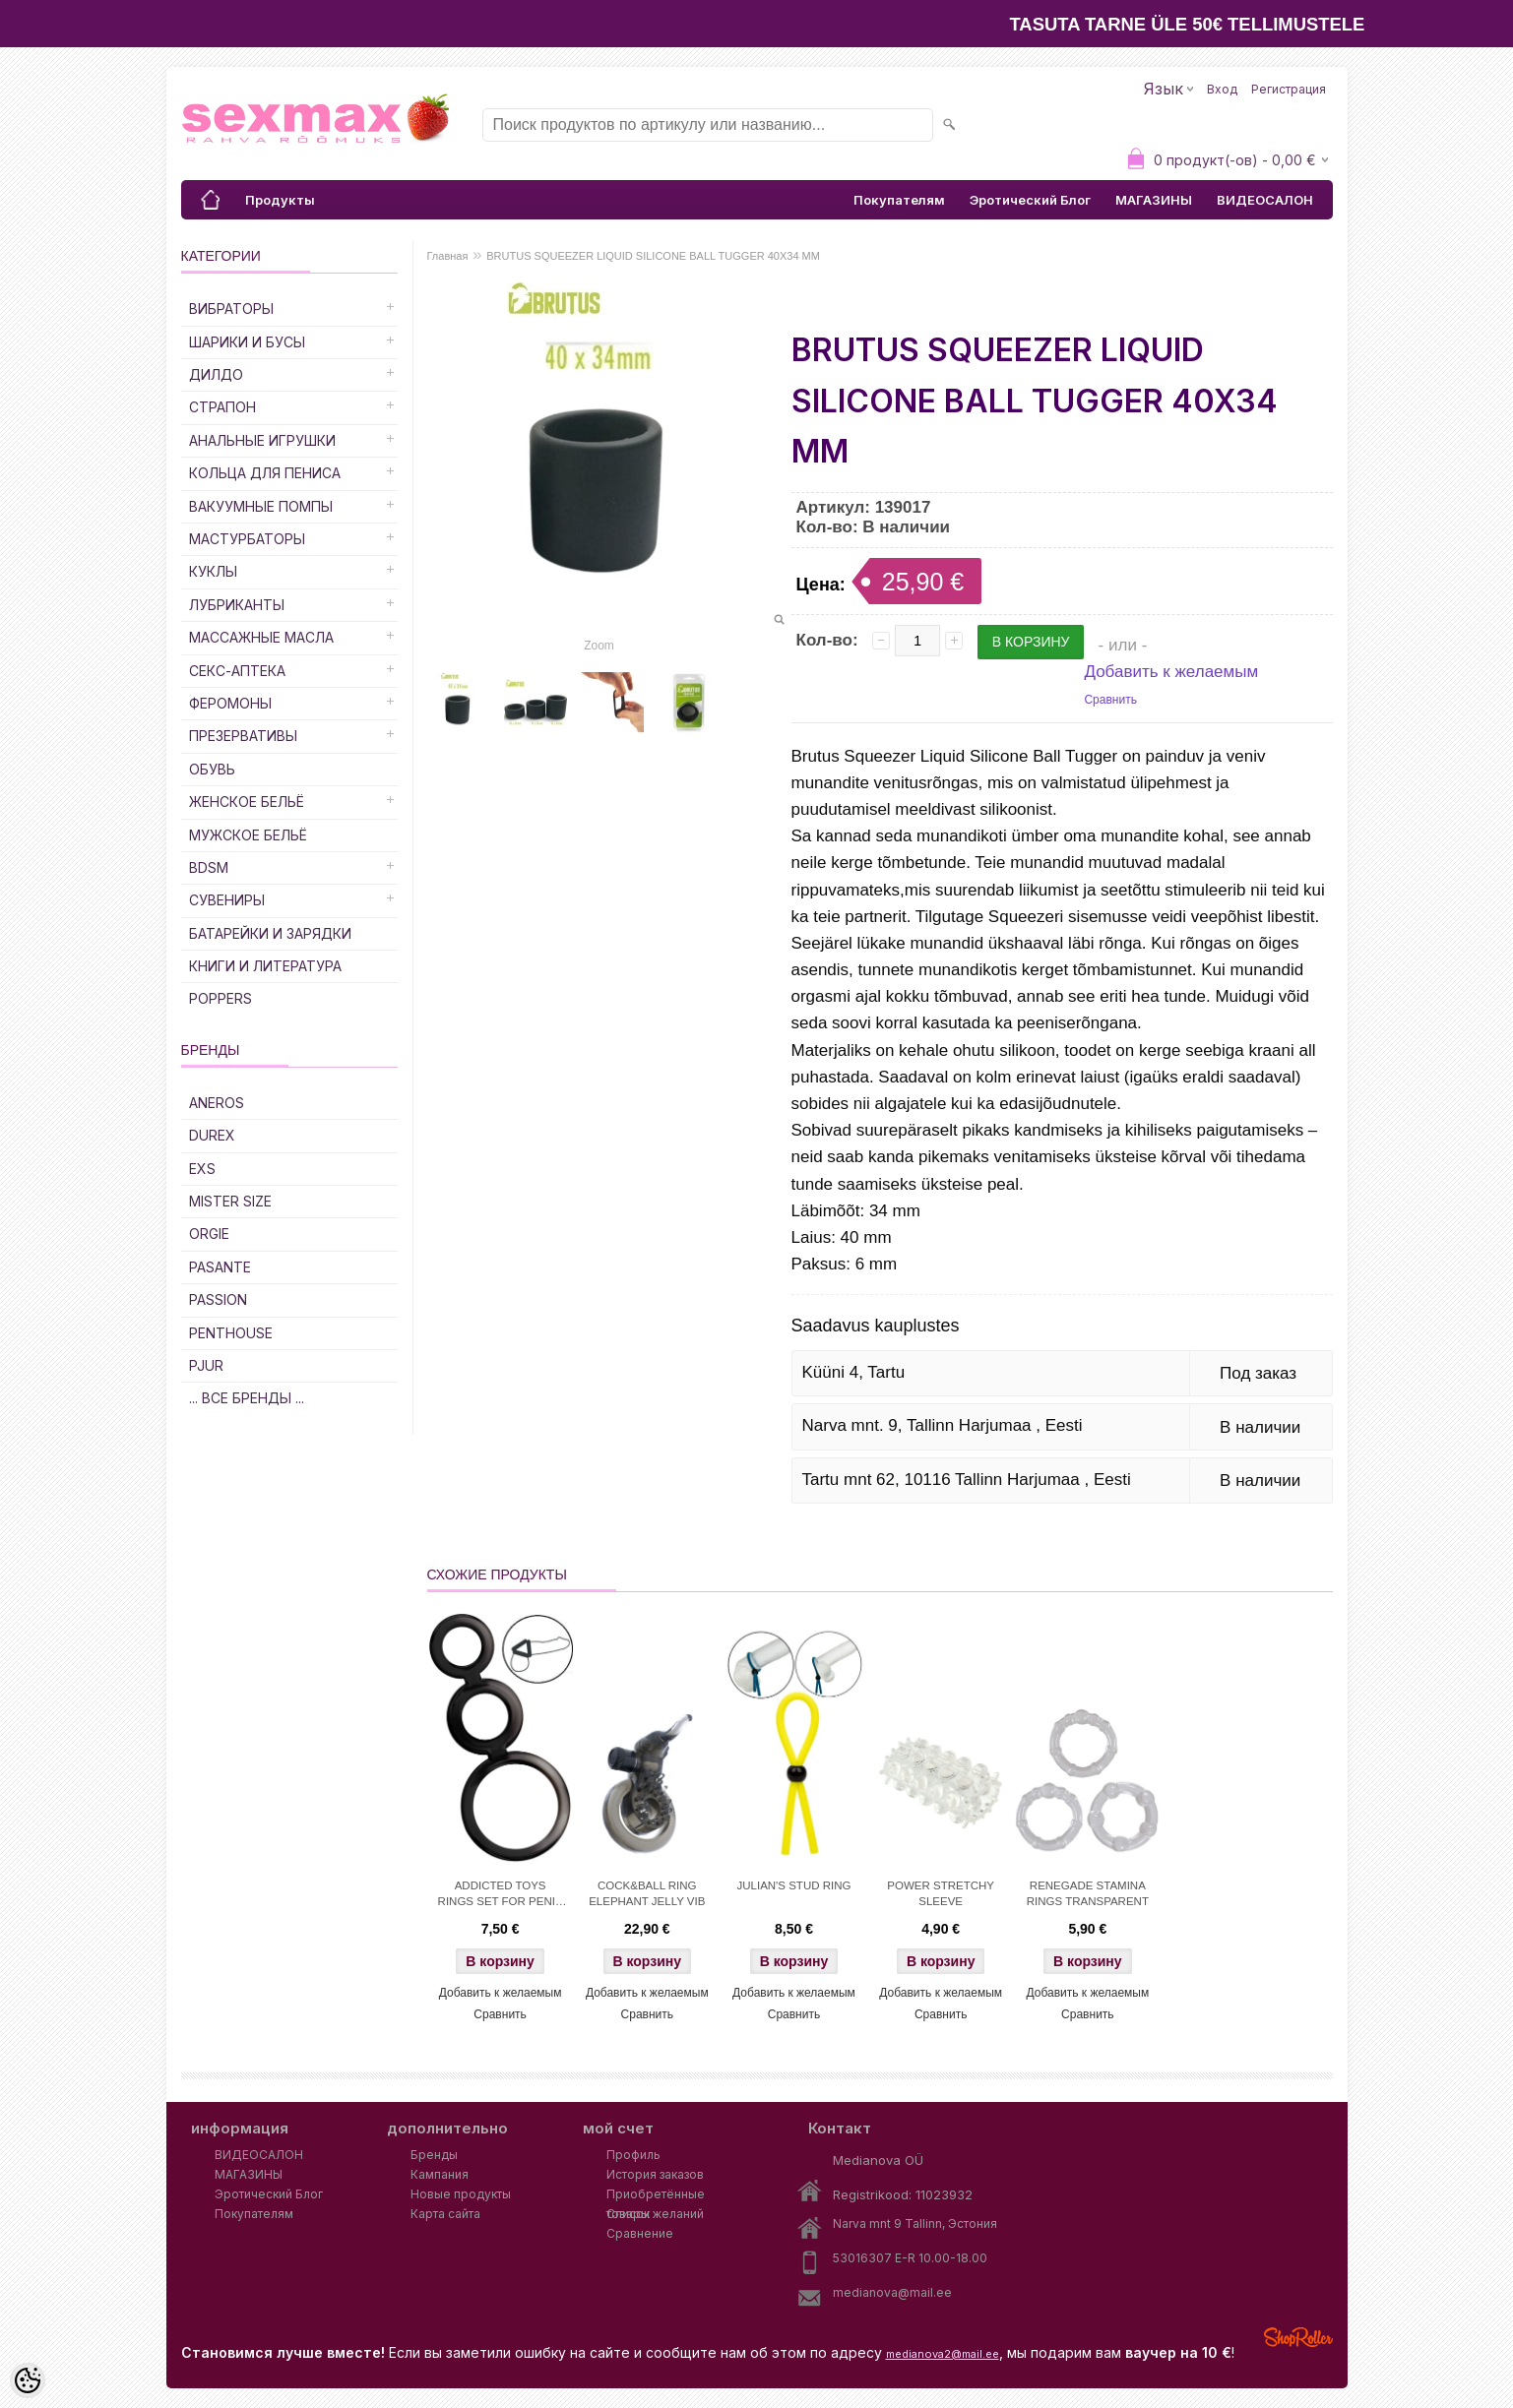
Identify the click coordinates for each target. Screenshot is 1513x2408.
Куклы (213, 571)
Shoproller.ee (1298, 2337)
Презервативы (243, 735)
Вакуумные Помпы (261, 506)
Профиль (633, 2154)
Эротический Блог (1030, 200)
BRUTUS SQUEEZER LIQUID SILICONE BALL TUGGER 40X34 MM (653, 256)
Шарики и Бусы (247, 342)
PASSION (218, 1299)
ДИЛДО (216, 374)
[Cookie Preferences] (27, 2380)
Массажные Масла (261, 637)
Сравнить (1110, 700)
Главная (448, 256)
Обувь (212, 769)
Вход (1222, 89)
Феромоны (230, 703)
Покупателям (899, 200)
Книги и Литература (265, 965)
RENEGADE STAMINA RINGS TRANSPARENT (1088, 1893)
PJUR (206, 1365)
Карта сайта (445, 2213)
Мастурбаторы (247, 538)
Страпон (222, 407)
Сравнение (639, 2233)
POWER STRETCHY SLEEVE (940, 1893)
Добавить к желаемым (1171, 671)
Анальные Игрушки (262, 440)
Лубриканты (236, 604)
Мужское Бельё (248, 835)
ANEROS (216, 1102)
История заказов (655, 2174)
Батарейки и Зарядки (270, 933)
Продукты (280, 200)
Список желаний (655, 2213)
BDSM (208, 867)
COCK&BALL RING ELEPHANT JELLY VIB (647, 1893)
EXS (202, 1168)
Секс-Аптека (237, 670)
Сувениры (227, 900)
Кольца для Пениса (265, 472)
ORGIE (209, 1233)
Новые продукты (460, 2194)
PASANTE (220, 1267)
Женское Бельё (246, 801)
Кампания (439, 2174)
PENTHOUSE (231, 1333)
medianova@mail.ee (892, 2292)
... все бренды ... (246, 1397)
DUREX (212, 1135)
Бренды (434, 2154)
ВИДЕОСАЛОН (1265, 200)
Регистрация (1288, 89)
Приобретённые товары (655, 2195)
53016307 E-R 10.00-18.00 (910, 2258)
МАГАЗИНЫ (1153, 200)
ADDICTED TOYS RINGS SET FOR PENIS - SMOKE (500, 1895)
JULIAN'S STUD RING (794, 1885)
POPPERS (220, 998)
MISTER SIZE (230, 1201)
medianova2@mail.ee (942, 2354)
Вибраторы (231, 308)
